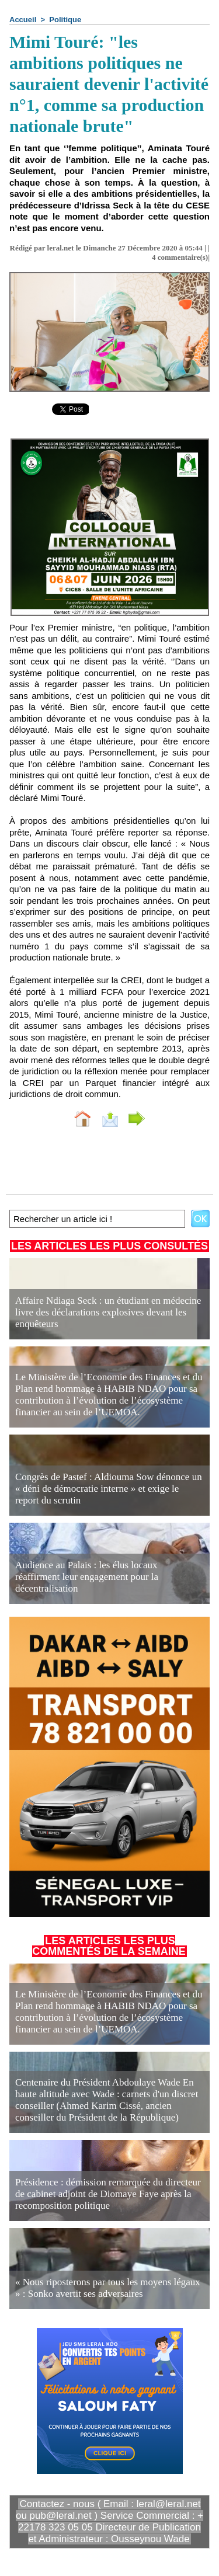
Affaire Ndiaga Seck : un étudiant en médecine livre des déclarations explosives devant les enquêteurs (108, 1312)
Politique (65, 19)
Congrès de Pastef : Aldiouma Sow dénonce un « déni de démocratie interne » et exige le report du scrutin (108, 1488)
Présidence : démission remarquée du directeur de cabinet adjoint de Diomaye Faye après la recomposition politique (108, 2194)
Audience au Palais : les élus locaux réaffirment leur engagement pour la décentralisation (86, 1576)
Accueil (22, 19)
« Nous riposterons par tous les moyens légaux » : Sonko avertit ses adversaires (107, 2287)
